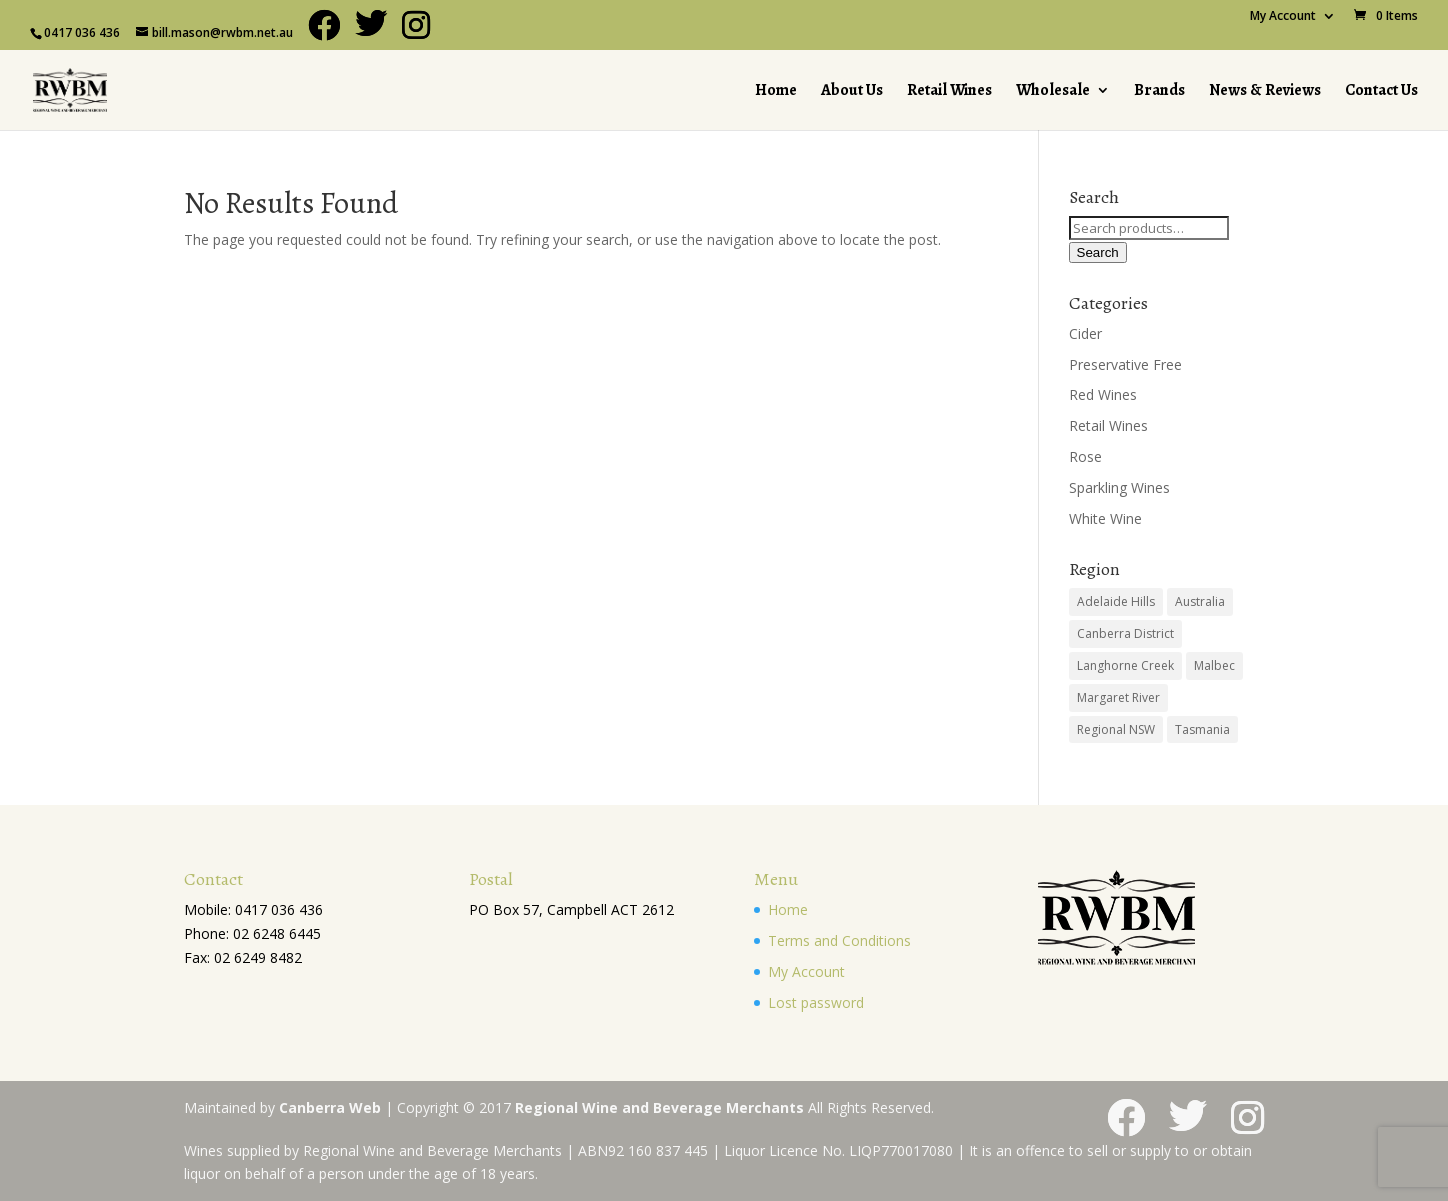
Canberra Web (330, 1107)
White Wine (1105, 518)
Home (776, 92)
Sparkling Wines (1119, 487)
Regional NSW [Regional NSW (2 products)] (1116, 729)
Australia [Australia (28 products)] (1200, 601)
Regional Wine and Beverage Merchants (659, 1107)
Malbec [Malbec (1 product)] (1214, 665)
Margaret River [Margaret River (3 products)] (1118, 697)
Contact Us (1381, 92)
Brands (1159, 92)
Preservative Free (1125, 364)
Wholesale (1053, 92)
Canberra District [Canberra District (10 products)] (1125, 633)
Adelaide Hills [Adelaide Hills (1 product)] (1116, 601)
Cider (1085, 333)
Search (1098, 252)
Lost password (816, 1002)
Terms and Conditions (839, 940)
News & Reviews (1265, 92)
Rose (1085, 456)
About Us (852, 92)
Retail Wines (949, 92)
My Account (1283, 17)
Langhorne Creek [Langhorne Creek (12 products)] (1125, 665)
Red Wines (1103, 394)
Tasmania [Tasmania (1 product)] (1202, 729)
